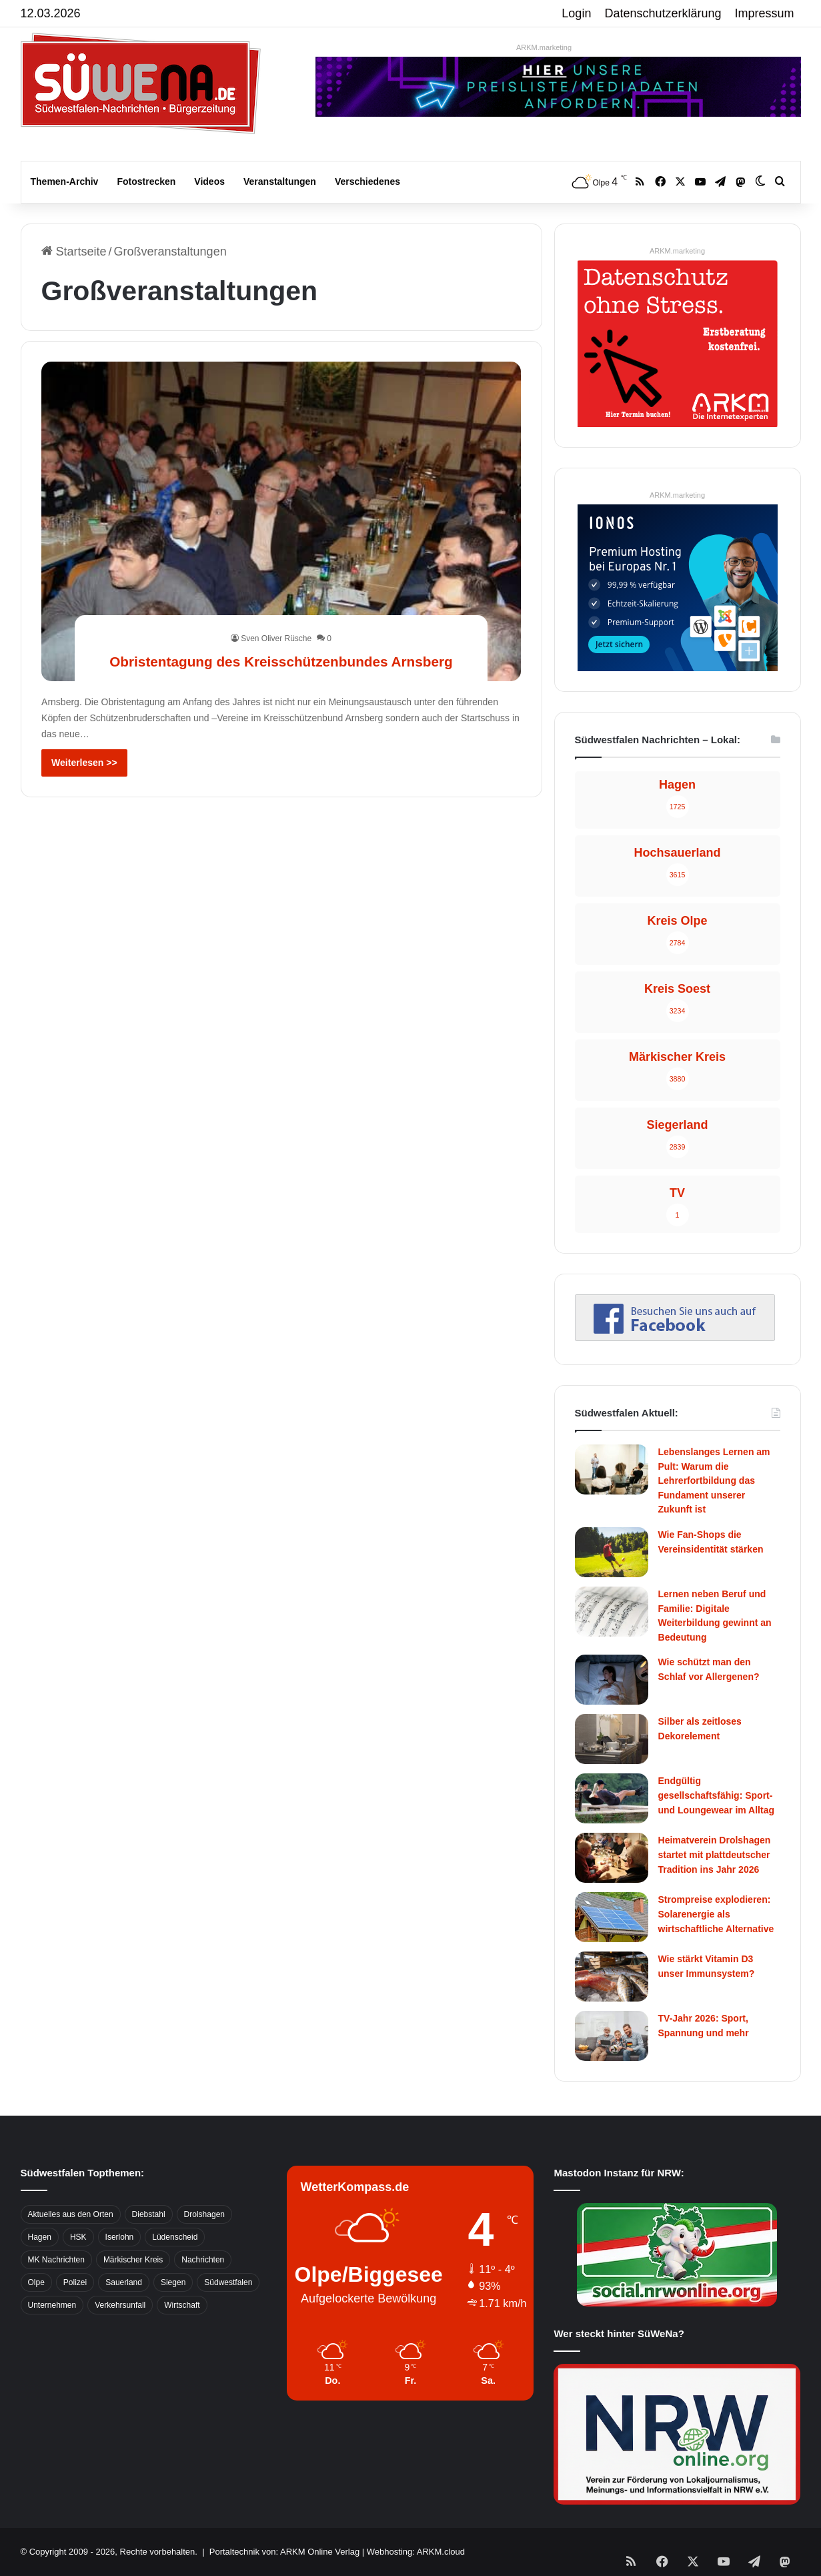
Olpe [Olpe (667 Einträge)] (36, 2282)
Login (576, 13)
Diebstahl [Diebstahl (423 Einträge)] (148, 2214)
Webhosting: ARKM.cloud (416, 2552)
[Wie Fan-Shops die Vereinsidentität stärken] (611, 1552)
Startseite (74, 251)
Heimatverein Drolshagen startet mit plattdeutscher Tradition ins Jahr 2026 (714, 1854)
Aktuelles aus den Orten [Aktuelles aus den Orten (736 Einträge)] (70, 2214)
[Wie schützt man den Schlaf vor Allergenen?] (611, 1680)
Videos (209, 181)
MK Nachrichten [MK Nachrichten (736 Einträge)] (56, 2259)
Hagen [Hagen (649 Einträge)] (39, 2237)
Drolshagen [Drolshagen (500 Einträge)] (204, 2214)
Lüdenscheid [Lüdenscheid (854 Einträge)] (174, 2237)
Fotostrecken (146, 181)
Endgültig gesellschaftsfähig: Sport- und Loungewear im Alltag (716, 1795)
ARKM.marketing (544, 47)
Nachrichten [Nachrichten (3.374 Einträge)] (202, 2259)
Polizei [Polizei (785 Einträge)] (75, 2282)
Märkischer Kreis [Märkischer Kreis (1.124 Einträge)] (133, 2259)
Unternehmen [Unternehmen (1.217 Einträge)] (52, 2305)
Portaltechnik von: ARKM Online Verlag (284, 2552)
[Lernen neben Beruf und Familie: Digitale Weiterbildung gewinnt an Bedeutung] (611, 1612)
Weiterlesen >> (84, 762)
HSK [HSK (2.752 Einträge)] (78, 2237)
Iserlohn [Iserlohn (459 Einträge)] (119, 2237)
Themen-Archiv (65, 181)
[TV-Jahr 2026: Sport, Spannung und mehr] (611, 2036)
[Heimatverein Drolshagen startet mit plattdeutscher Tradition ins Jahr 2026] (611, 1858)
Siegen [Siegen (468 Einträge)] (173, 2282)
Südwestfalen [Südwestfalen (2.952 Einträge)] (228, 2282)
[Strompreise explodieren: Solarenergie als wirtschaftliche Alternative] (611, 1917)
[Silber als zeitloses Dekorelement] (611, 1739)
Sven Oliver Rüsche (276, 614)
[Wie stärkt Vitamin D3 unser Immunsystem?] (611, 1977)
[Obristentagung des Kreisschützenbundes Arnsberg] (281, 521)
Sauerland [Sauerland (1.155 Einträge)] (123, 2282)
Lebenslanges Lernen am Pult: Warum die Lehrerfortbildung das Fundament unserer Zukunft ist (714, 1480)
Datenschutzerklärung (662, 13)
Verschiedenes (367, 181)
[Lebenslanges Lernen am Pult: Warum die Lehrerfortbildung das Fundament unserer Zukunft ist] (611, 1469)
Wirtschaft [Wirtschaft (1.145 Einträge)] (181, 2305)
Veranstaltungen (279, 181)
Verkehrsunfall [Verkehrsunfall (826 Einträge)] (120, 2305)
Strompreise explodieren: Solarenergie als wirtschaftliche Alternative (716, 1914)
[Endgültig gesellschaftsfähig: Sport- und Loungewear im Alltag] (611, 1798)
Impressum (764, 13)
